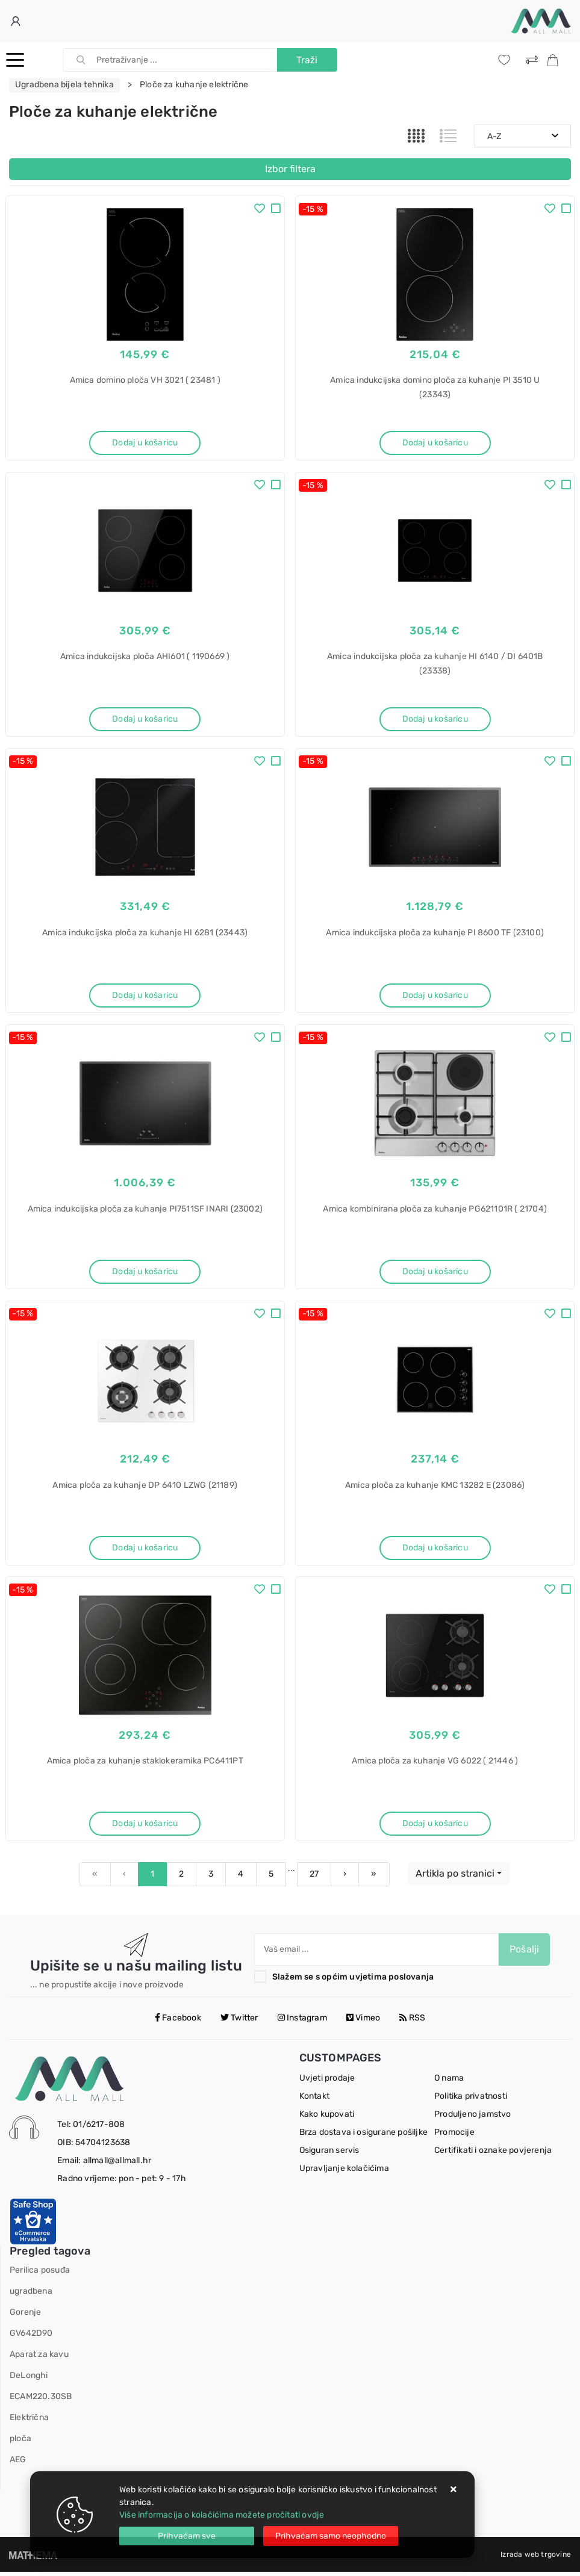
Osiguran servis (329, 2154)
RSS (412, 2021)
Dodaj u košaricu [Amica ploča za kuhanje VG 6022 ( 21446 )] (435, 1827)
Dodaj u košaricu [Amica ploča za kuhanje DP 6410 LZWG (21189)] (145, 1550)
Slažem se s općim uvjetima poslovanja (353, 1981)
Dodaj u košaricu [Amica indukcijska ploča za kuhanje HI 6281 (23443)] (145, 996)
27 (314, 1878)
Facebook (178, 2021)
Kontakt (314, 2100)
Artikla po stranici (455, 1877)
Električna (29, 2422)
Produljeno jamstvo (472, 2118)
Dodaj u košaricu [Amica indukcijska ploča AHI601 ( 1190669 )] (145, 719)
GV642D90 (31, 2337)
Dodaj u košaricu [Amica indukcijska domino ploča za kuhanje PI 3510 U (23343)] (435, 443)
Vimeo (363, 2021)
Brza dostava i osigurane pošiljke (363, 2136)
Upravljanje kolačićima (344, 2172)
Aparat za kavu (39, 2358)
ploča (20, 2443)
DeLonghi (29, 2379)
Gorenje (25, 2316)
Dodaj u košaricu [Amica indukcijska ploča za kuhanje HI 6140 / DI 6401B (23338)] (435, 719)
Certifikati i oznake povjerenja (493, 2154)
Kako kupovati (327, 2118)
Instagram (302, 2021)
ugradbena (31, 2295)
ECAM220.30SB (41, 2400)
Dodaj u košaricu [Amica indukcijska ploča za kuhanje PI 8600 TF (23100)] (435, 996)
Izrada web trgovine (535, 2558)
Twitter (239, 2021)
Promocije (454, 2136)
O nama (449, 2082)
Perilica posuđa (40, 2274)
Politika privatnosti (470, 2100)
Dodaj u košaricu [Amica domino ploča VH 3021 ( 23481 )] (145, 443)
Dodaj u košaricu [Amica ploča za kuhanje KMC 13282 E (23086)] (435, 1550)
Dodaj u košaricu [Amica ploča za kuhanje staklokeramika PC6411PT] (145, 1827)
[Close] (186, 2536)
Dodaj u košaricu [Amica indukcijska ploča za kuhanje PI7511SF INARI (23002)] (145, 1273)
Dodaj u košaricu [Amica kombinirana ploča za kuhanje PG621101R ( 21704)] (435, 1273)
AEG (18, 2464)
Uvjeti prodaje (327, 2082)
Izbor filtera (290, 169)
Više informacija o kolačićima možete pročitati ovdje (221, 2515)
